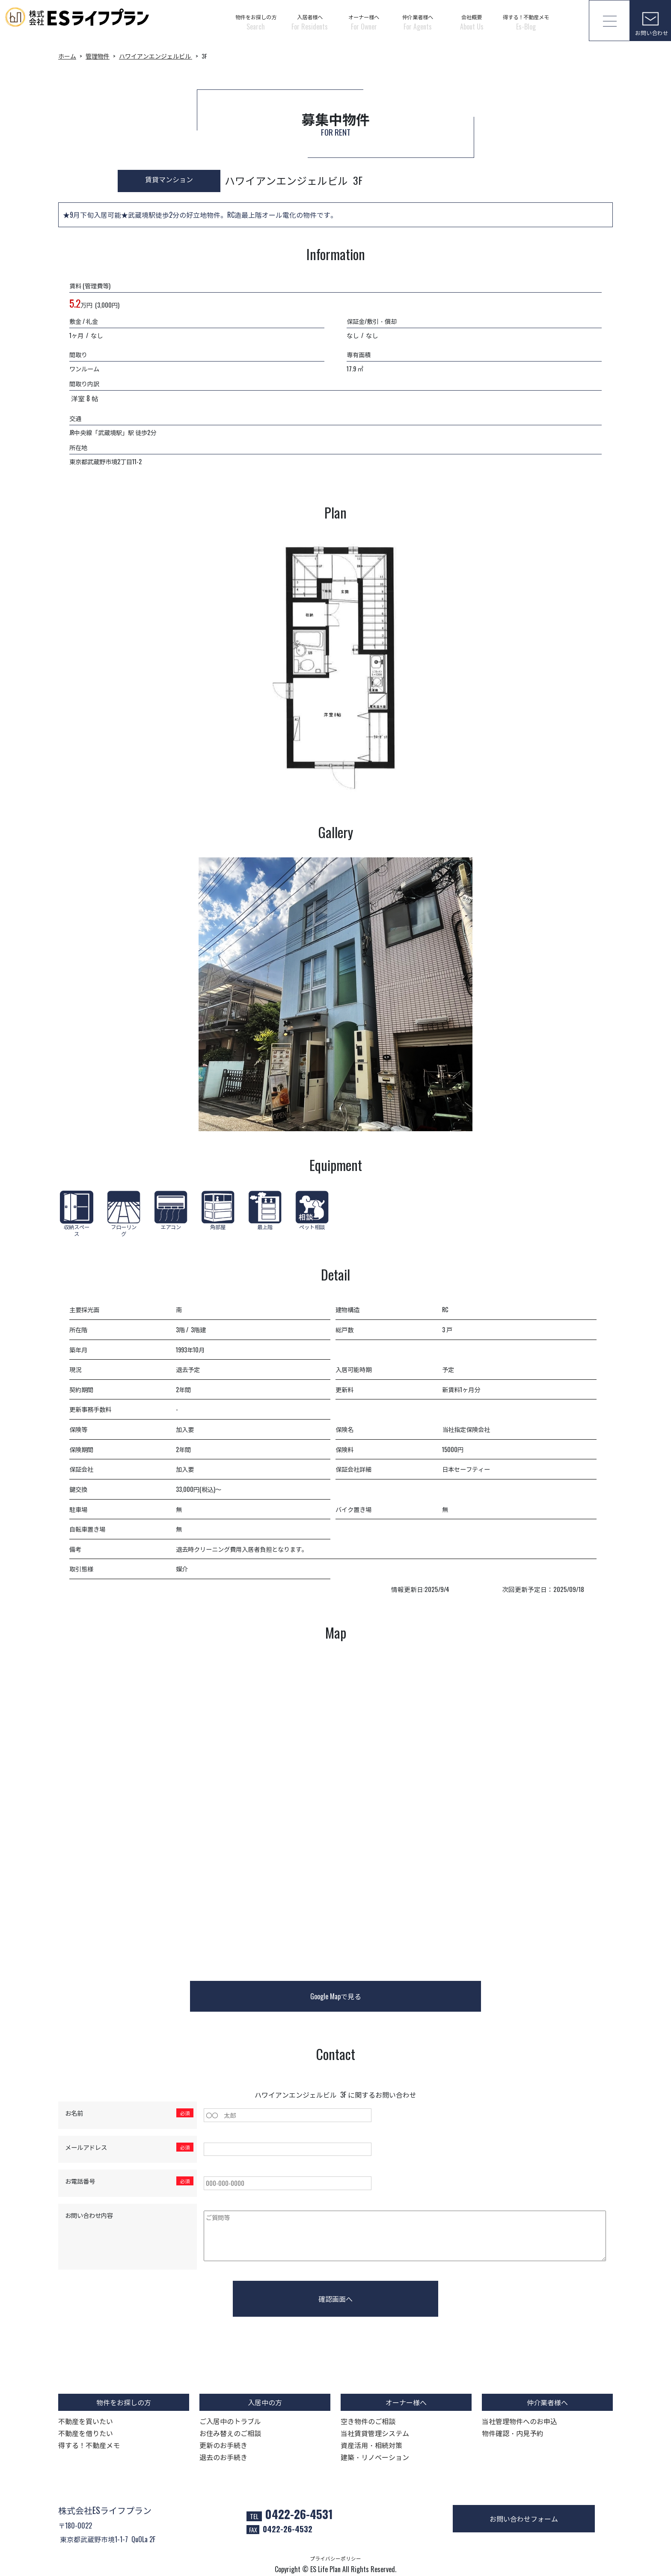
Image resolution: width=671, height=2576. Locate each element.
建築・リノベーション (375, 2457)
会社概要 (472, 22)
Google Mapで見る (335, 1996)
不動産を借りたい (85, 2433)
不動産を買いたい (85, 2421)
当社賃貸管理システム (375, 2433)
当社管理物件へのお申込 (519, 2421)
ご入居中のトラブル (230, 2421)
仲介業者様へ (418, 22)
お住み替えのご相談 (230, 2433)
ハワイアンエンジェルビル (155, 55)
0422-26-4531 (299, 2514)
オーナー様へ (364, 22)
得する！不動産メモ (525, 22)
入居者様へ (310, 22)
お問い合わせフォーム (524, 2519)
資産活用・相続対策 (371, 2445)
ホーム (67, 55)
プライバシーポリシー (335, 2558)
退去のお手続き (223, 2457)
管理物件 (98, 55)
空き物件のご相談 (368, 2421)
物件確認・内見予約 (512, 2433)
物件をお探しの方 (256, 22)
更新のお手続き (223, 2445)
